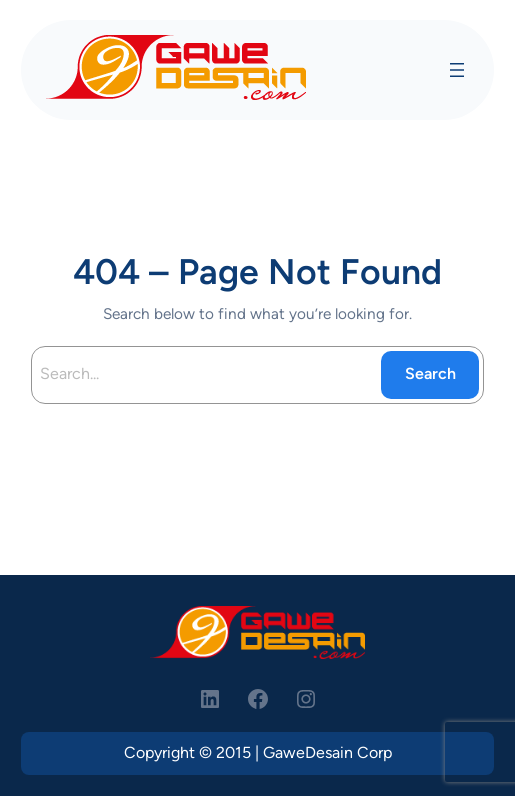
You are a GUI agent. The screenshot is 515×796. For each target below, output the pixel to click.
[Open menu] (457, 70)
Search (430, 373)
